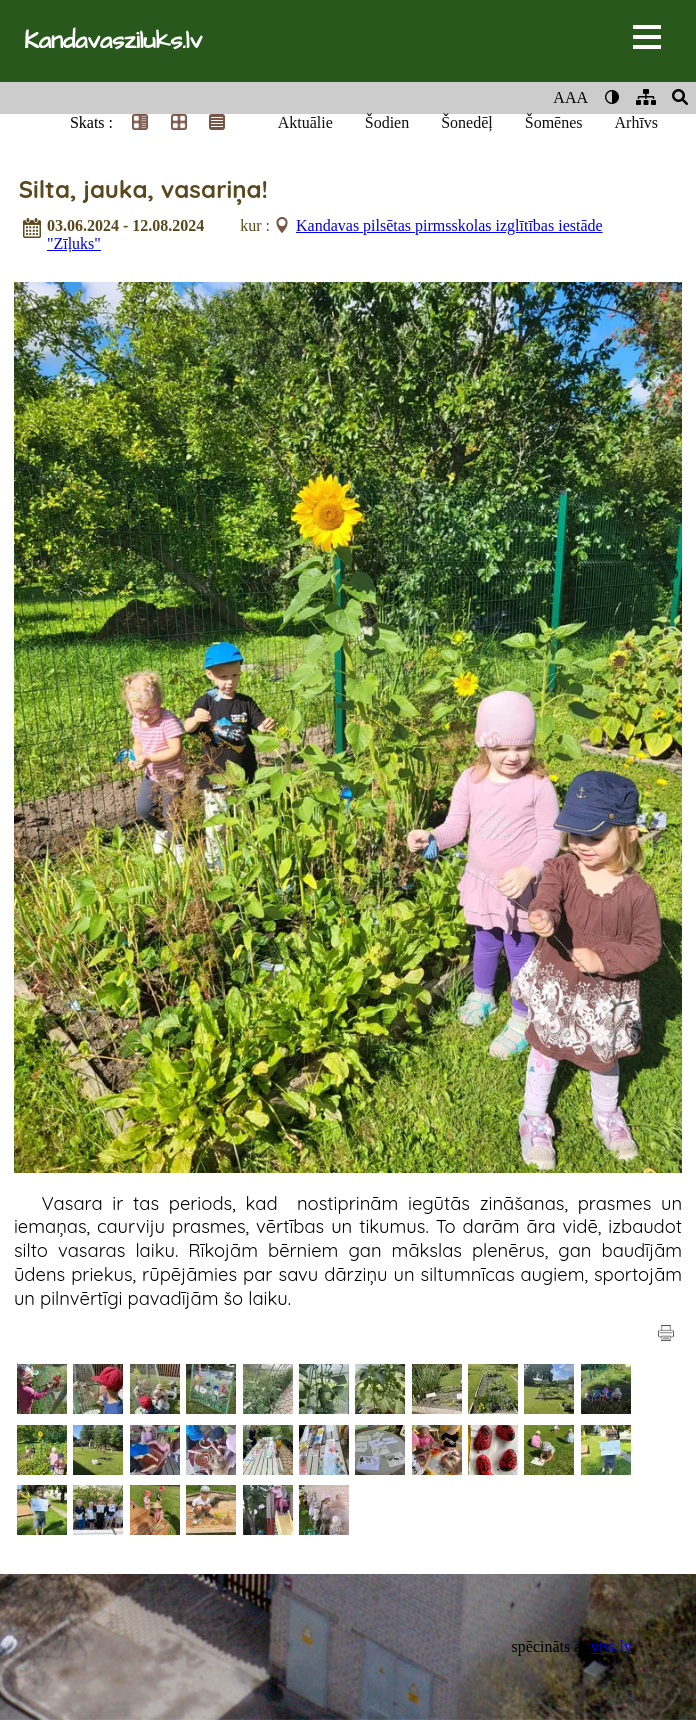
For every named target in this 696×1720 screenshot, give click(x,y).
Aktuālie (305, 122)
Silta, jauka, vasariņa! (143, 189)
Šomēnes (554, 122)
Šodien (387, 122)
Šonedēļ (467, 122)
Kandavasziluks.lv (113, 41)
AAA (570, 97)
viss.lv (611, 1646)
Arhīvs (637, 122)
